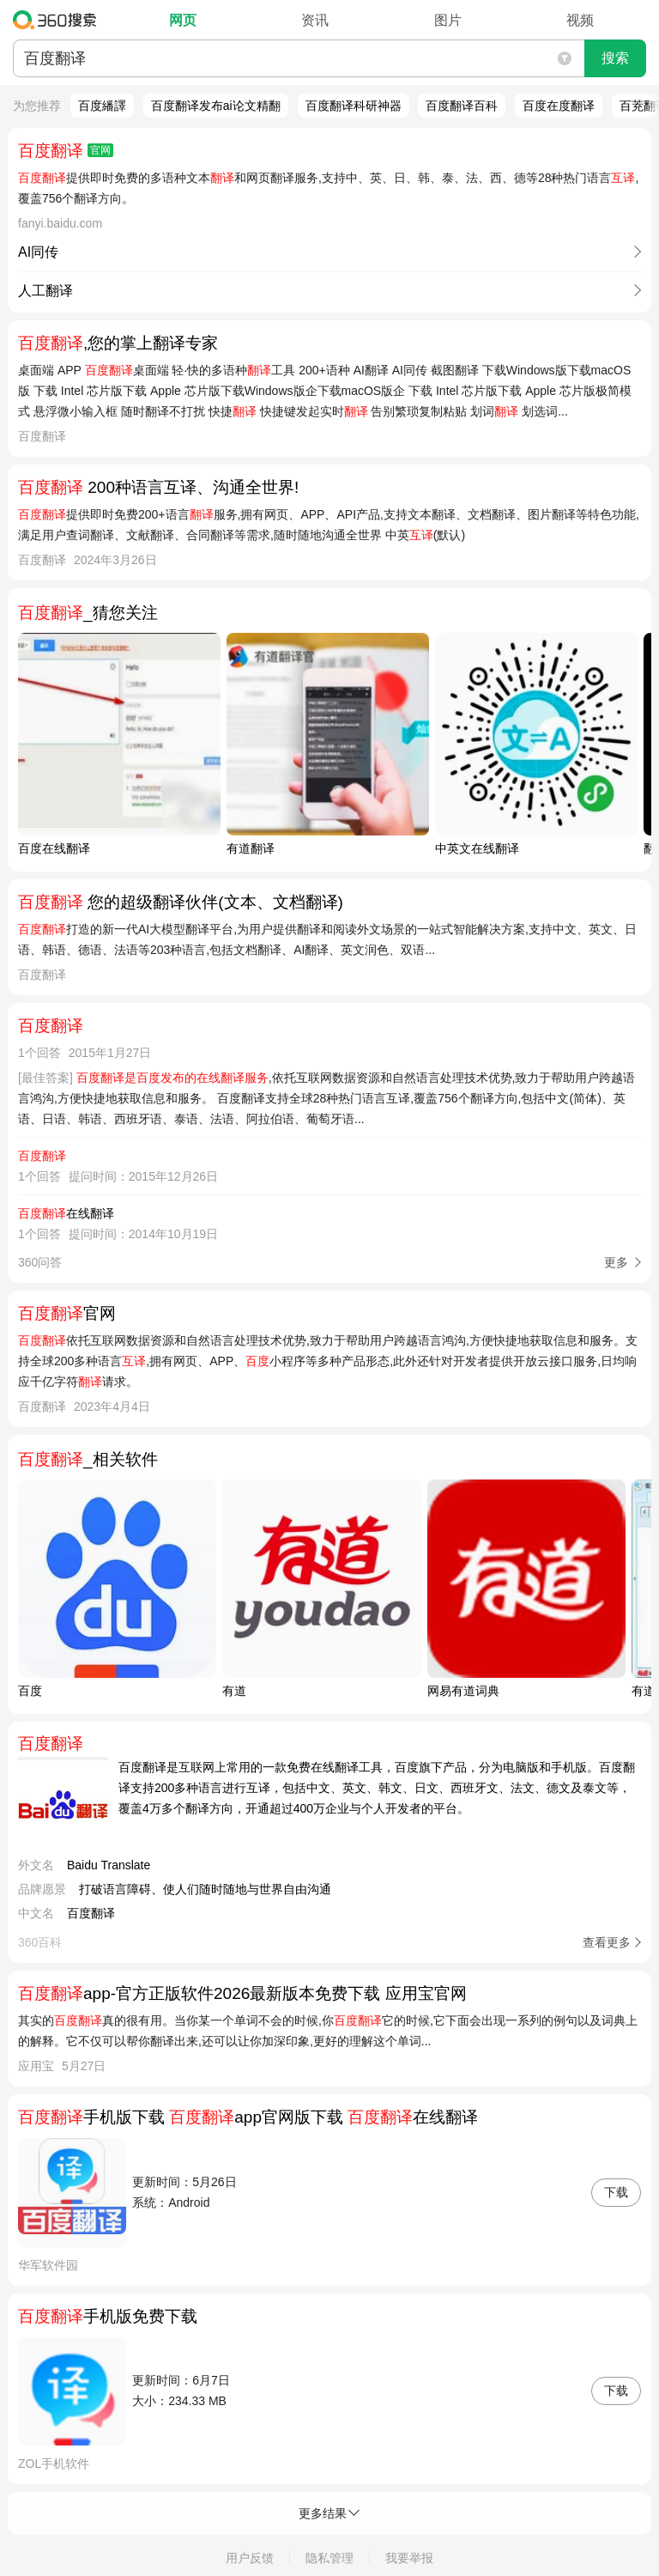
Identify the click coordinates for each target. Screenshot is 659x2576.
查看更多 (607, 1942)
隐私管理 (329, 2558)
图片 (448, 20)
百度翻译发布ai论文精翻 (216, 105)
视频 (580, 20)
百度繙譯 (102, 105)
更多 (616, 1262)
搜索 (615, 58)
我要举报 (409, 2558)
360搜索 (59, 20)
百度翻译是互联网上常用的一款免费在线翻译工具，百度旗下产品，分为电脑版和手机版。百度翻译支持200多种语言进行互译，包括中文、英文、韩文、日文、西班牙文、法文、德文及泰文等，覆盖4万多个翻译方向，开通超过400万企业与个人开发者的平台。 (376, 1787)
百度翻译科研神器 (353, 105)
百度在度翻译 (559, 105)
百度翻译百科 (462, 105)
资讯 (315, 20)
